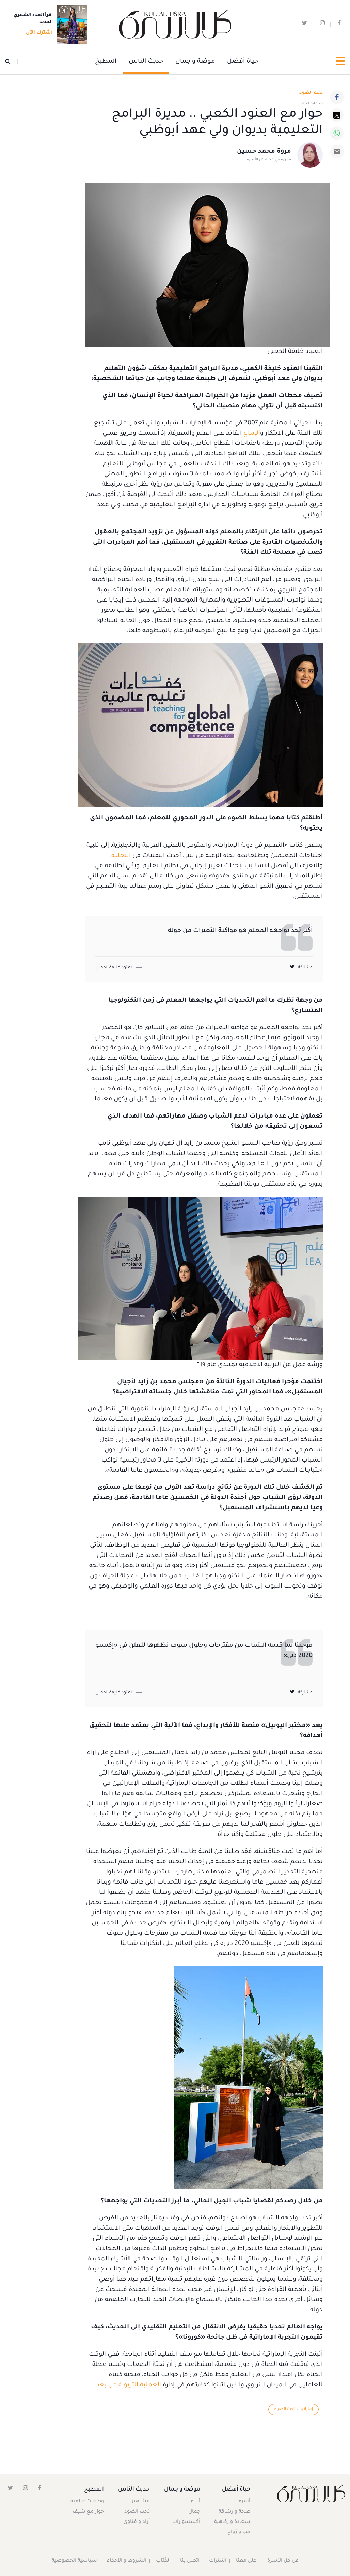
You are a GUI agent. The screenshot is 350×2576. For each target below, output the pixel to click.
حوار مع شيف (88, 2512)
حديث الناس (146, 61)
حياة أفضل (242, 61)
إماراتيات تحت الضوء (293, 2409)
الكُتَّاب (163, 2561)
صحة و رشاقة (234, 2512)
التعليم (121, 856)
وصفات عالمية (87, 2502)
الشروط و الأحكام (126, 2561)
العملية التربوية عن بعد (128, 2385)
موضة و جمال (195, 61)
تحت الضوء (311, 93)
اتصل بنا (189, 2561)
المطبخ (105, 61)
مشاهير (141, 2502)
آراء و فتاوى (136, 2522)
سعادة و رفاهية (232, 2522)
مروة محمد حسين (264, 152)
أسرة (244, 2502)
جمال (193, 2512)
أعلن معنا (247, 2561)
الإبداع (251, 433)
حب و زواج (238, 2532)
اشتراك (217, 2561)
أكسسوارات (185, 2522)
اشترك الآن (37, 33)
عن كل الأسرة (283, 2561)
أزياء (194, 2502)
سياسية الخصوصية (74, 2561)
